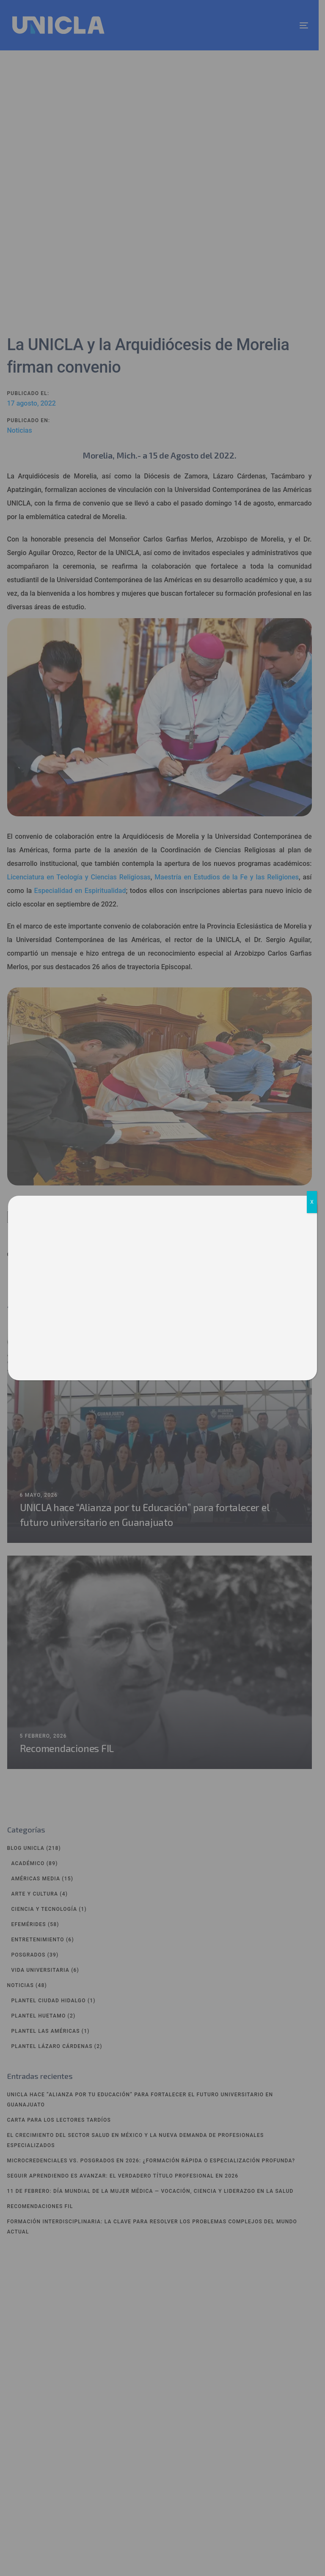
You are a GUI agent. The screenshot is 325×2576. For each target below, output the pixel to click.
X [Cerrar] (312, 1202)
